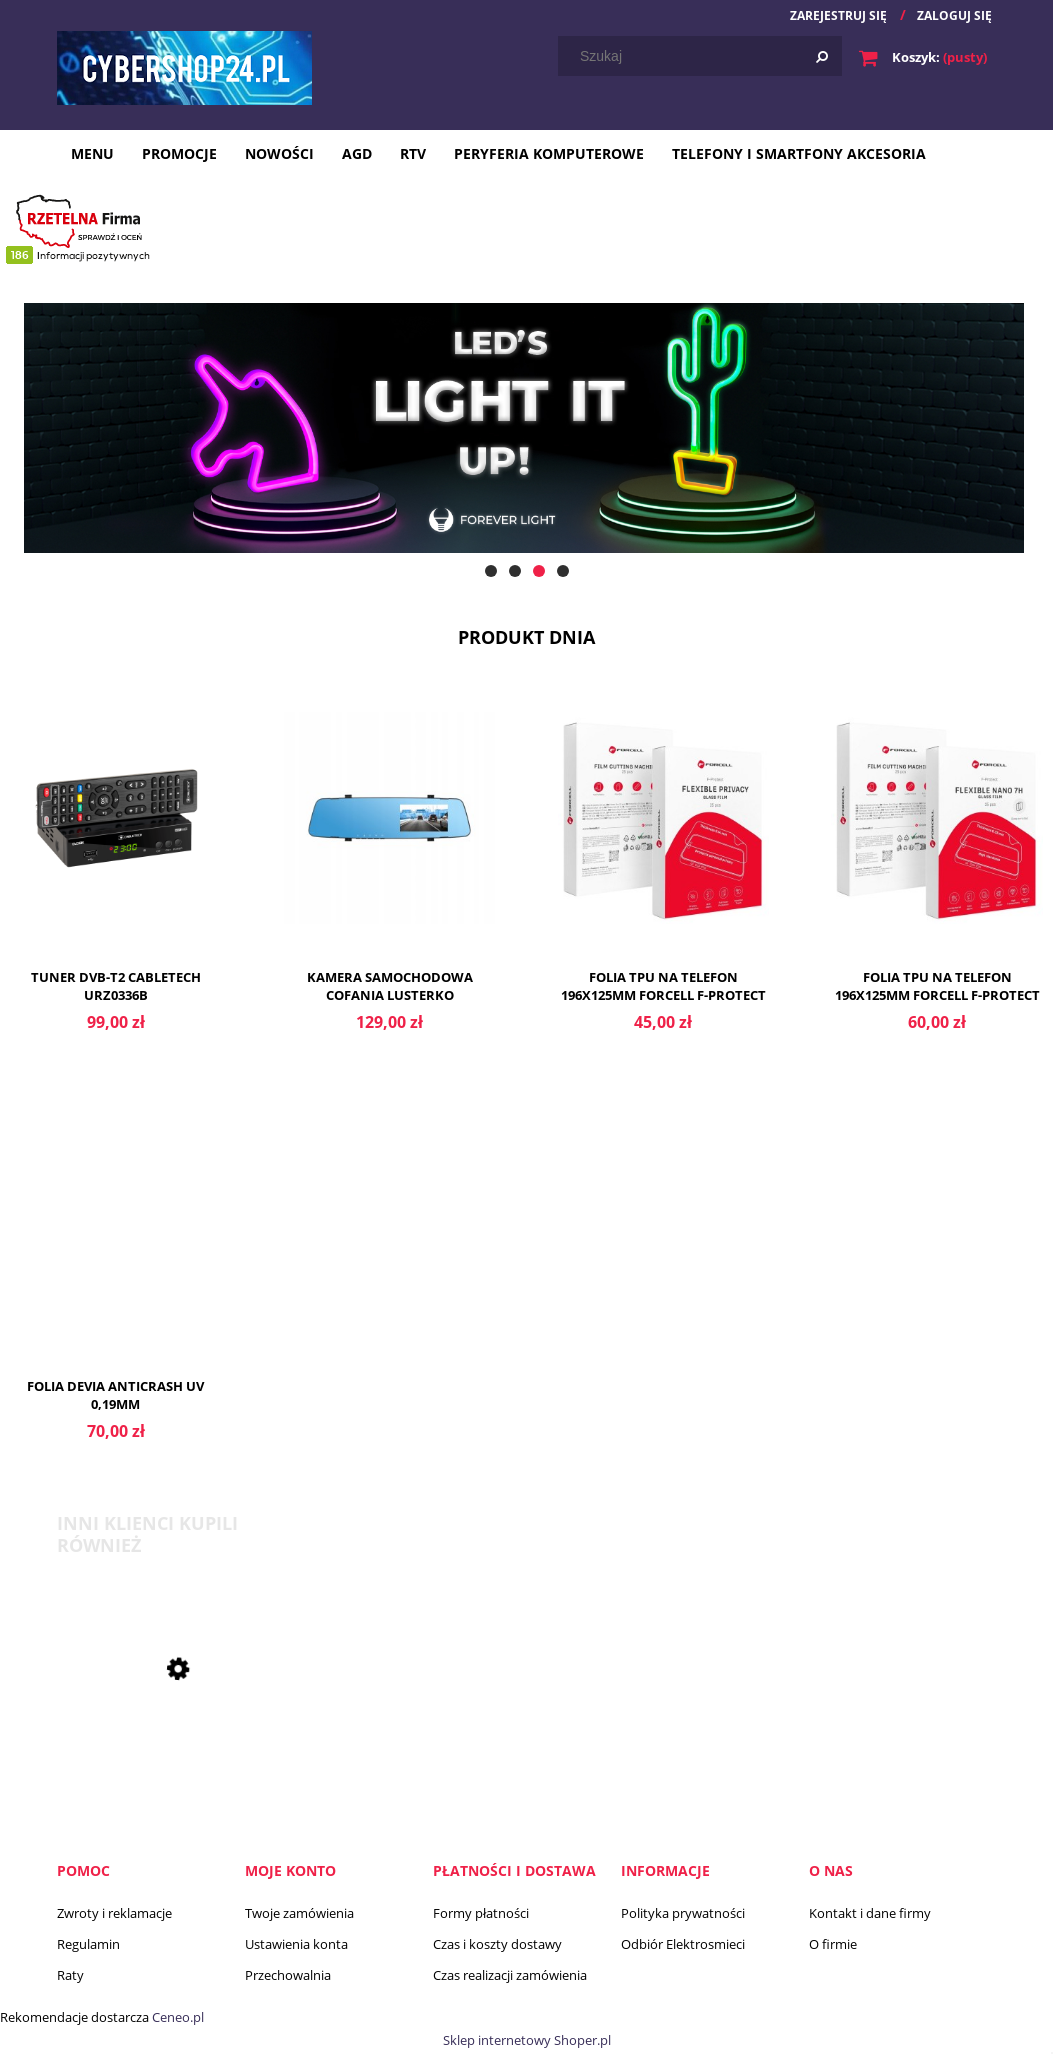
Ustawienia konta (296, 1944)
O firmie (833, 1944)
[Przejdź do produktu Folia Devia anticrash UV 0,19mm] (116, 1253)
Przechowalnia (288, 1975)
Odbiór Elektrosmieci (683, 1944)
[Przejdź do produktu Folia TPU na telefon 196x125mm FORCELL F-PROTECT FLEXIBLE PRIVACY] (664, 844)
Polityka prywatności (683, 1913)
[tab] (491, 571)
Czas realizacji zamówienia (510, 1975)
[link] (526, 449)
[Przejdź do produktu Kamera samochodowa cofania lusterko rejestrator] (390, 844)
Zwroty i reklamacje (114, 1913)
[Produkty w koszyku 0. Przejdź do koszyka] (924, 57)
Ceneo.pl (178, 2017)
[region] (526, 449)
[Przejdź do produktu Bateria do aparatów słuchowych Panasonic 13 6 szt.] (167, 1779)
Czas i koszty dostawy (497, 1944)
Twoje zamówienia (299, 1913)
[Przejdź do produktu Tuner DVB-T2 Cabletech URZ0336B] (116, 844)
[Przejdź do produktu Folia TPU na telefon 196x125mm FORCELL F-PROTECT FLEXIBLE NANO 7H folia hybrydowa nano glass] (937, 844)
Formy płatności (481, 1913)
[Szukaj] (822, 56)
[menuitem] (92, 153)
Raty (70, 1975)
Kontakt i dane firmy (870, 1913)
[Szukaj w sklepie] (703, 56)
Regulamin (88, 1944)
